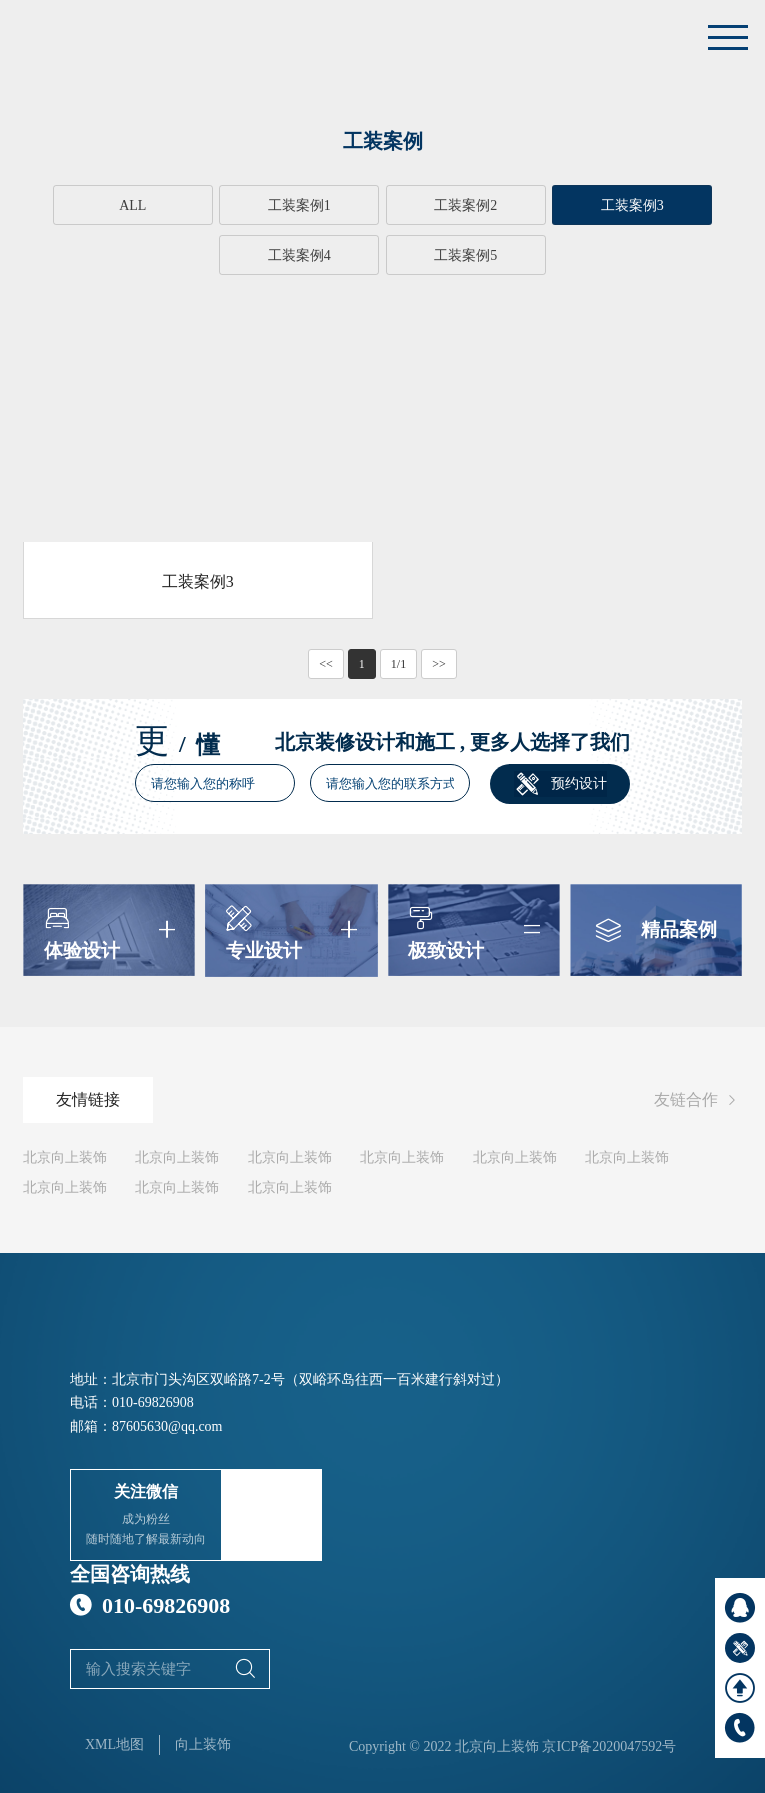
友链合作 (698, 1099)
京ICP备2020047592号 (609, 1745)
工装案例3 (526, 205)
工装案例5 (382, 255)
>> (439, 663)
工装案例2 (382, 205)
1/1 (398, 663)
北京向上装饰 (65, 1156)
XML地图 (114, 1743)
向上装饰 (203, 1743)
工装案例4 (670, 205)
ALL (94, 205)
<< (326, 663)
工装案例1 (238, 205)
